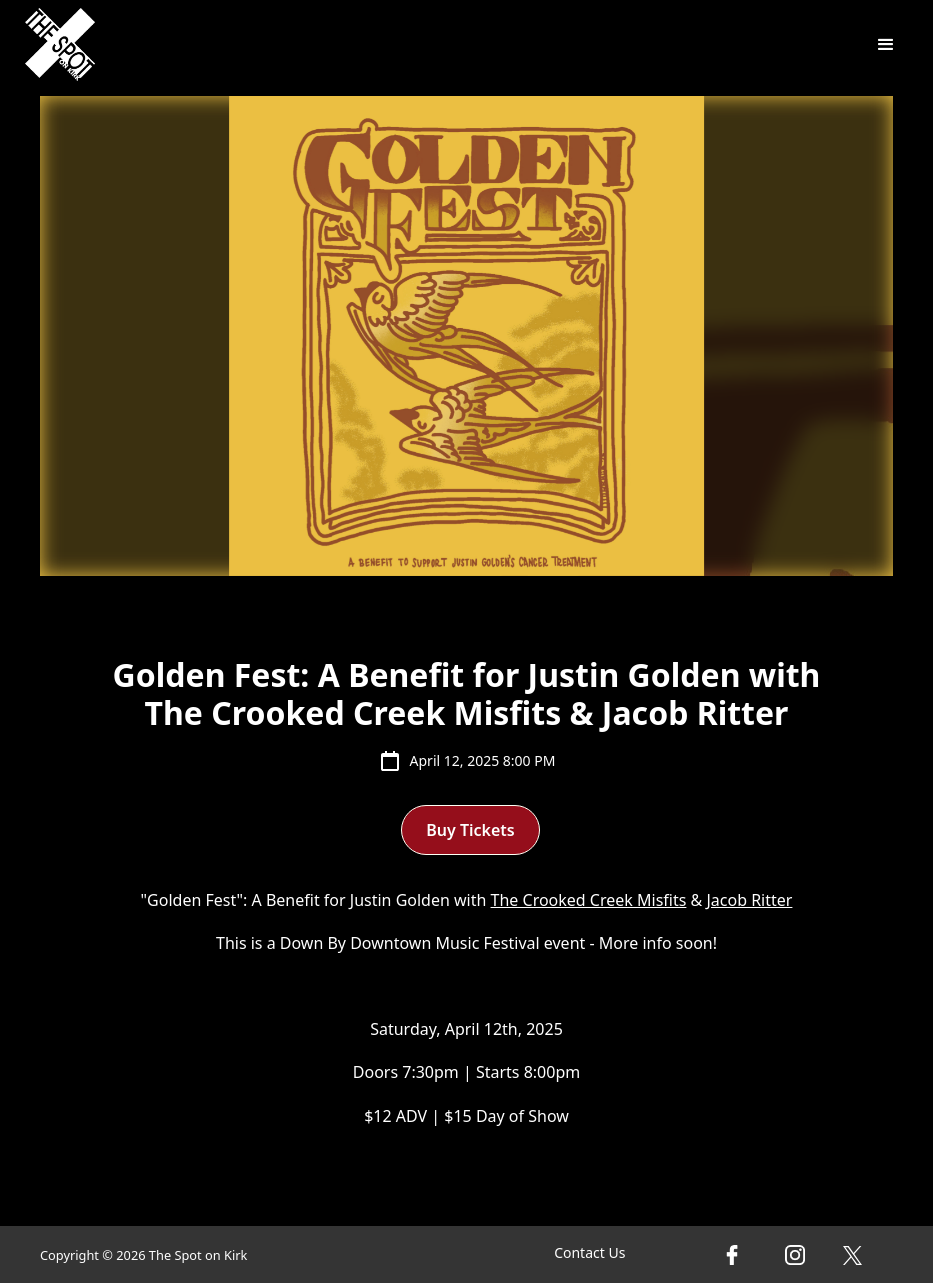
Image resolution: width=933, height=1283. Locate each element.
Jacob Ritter (749, 900)
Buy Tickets (470, 830)
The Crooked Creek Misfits (589, 900)
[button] (886, 45)
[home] (60, 44)
